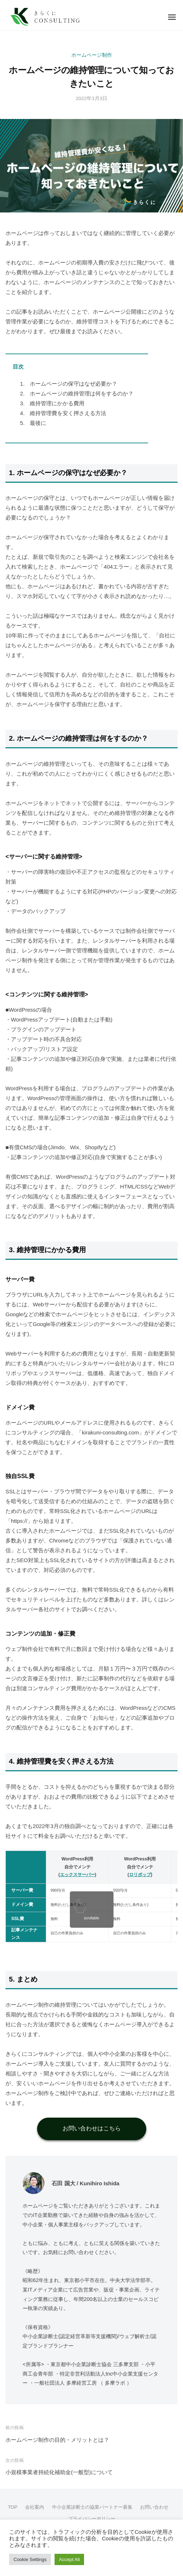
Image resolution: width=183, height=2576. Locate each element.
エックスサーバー (77, 1874)
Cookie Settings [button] (30, 2559)
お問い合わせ (154, 2507)
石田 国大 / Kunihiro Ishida (85, 2183)
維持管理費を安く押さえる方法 (63, 413)
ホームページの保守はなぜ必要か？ (68, 384)
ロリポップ (140, 1874)
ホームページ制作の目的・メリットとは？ (57, 2440)
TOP (12, 2507)
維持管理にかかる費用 (52, 403)
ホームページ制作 (91, 55)
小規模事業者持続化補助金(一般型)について (59, 2472)
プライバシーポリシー (91, 2518)
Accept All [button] (69, 2559)
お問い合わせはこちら (92, 2128)
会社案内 (34, 2507)
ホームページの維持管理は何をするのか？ (77, 393)
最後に (33, 423)
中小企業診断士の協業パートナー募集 (92, 2507)
